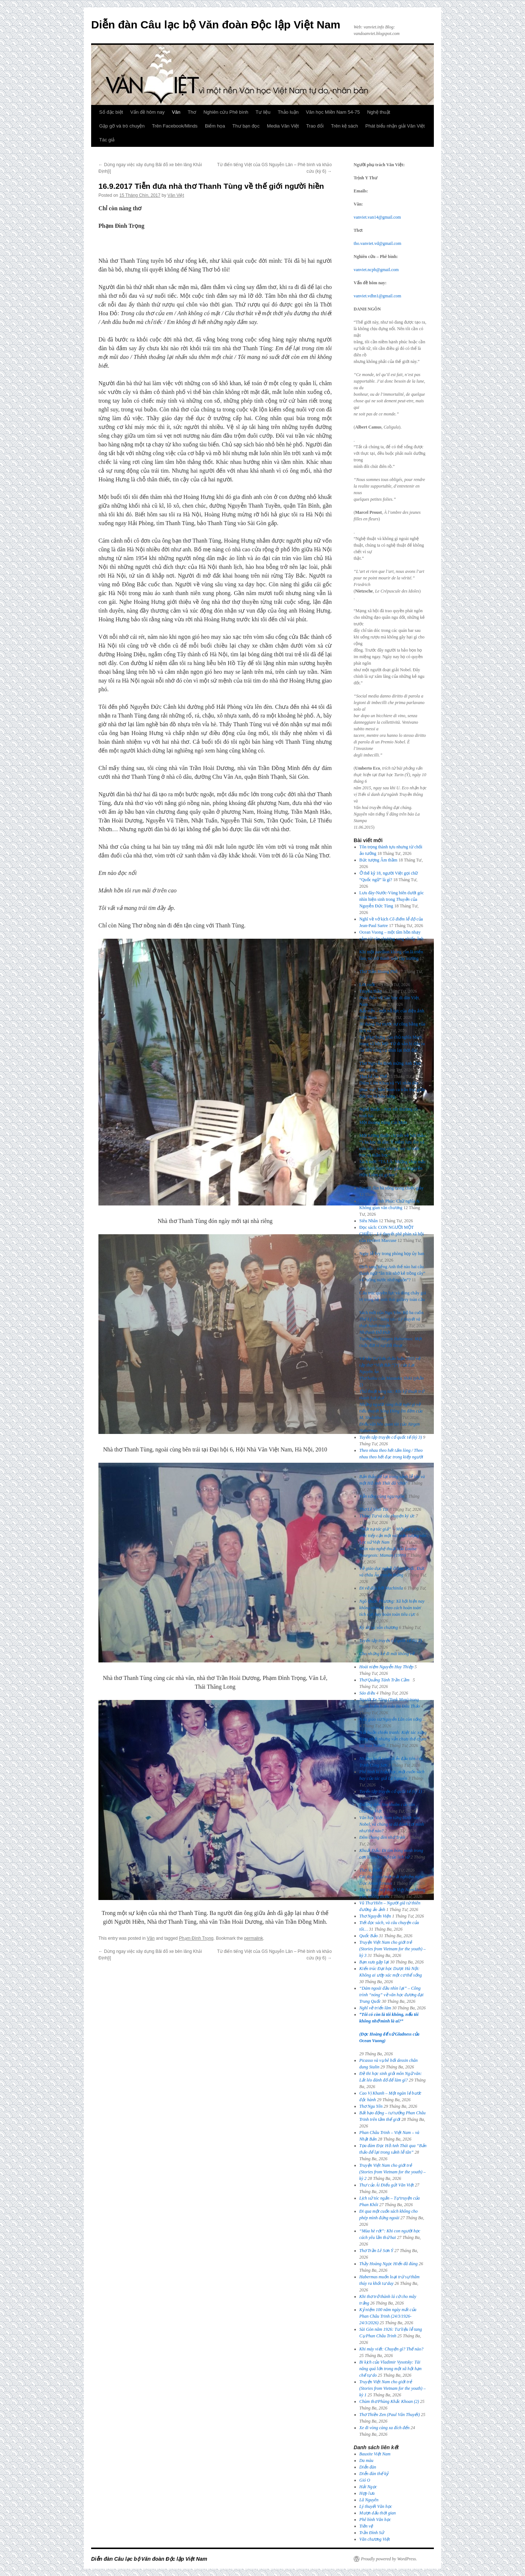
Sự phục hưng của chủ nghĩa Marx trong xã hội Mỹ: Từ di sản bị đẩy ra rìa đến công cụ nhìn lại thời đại (392, 1044)
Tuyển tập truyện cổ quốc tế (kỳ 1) (390, 1791)
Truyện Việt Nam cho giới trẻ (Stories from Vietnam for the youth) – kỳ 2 (392, 2172)
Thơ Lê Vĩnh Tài (373, 1509)
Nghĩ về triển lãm (375, 2007)
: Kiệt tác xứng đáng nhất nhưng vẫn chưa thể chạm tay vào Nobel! (393, 1739)
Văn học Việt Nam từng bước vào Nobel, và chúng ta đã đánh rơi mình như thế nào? (391, 1824)
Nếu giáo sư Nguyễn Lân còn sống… (392, 1719)
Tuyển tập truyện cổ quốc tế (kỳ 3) (390, 1437)
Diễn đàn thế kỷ (374, 2473)
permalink (253, 1938)
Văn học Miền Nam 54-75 (333, 112)
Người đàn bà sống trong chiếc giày (391, 1188)
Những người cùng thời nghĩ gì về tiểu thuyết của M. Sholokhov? (391, 1411)
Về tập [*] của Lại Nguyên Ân (389, 1365)
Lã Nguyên (368, 2499)
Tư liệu (263, 112)
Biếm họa (215, 126)
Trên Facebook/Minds (175, 126)
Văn (176, 112)
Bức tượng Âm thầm (378, 860)
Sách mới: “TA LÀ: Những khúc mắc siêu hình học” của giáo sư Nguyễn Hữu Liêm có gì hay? (392, 1168)
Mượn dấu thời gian (377, 2513)
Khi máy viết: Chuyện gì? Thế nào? (391, 2349)
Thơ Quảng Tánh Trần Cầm (385, 1679)
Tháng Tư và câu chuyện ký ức (387, 1515)
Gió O (364, 2480)
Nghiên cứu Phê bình (225, 112)
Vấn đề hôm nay (147, 112)
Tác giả (106, 139)
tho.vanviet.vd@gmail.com (377, 243)
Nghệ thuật (378, 112)
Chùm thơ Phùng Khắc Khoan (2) (389, 2401)
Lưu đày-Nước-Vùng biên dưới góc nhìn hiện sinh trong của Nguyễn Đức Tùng (391, 899)
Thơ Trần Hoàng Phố (378, 971)
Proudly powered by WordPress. (389, 2558)
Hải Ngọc (368, 2486)
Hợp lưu (367, 2493)
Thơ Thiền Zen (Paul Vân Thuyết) (389, 2414)
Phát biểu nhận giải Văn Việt (395, 126)
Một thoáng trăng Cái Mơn (383, 1122)
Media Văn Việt (283, 126)
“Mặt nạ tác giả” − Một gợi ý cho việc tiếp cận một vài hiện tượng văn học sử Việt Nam (393, 1536)
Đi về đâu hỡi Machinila (381, 1588)
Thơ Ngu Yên (371, 2106)
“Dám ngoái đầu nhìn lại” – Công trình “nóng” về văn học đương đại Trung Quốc (391, 1995)
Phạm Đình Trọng (196, 1938)
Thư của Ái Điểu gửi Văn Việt (386, 2185)
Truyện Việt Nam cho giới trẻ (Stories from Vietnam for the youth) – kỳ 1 (392, 2388)
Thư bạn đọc (246, 126)
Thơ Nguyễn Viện (375, 1916)
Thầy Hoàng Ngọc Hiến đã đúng (388, 2263)
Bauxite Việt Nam (374, 2453)
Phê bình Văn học (375, 2519)
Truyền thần (370, 991)
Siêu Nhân (368, 1220)
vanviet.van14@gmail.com (377, 217)
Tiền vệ (366, 2526)
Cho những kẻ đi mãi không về (387, 1653)
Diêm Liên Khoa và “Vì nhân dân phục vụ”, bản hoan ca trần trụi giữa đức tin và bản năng (392, 1089)
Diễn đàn (367, 2467)
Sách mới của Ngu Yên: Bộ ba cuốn (391, 1319)
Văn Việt (175, 195)
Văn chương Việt (374, 2539)
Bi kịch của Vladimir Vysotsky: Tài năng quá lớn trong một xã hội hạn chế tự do (390, 2369)
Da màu (366, 2460)
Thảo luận (288, 112)
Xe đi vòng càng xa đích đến (384, 2427)
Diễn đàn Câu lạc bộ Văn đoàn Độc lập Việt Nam (216, 25)
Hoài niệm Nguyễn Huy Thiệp (386, 1666)
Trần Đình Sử (371, 2532)
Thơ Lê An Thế (373, 1076)
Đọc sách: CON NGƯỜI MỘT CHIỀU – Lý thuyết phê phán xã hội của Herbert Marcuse (391, 1234)
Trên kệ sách (344, 126)
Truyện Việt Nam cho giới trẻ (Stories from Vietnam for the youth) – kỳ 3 (392, 1949)
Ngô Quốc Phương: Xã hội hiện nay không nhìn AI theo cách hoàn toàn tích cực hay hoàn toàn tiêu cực (392, 1608)
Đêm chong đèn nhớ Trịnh (382, 1837)
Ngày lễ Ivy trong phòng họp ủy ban (391, 1253)
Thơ (192, 112)
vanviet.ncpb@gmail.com (376, 269)
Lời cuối (367, 984)
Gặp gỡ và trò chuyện (122, 126)
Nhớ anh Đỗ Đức (375, 1332)
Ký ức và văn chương (378, 1627)
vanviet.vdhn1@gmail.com (377, 295)
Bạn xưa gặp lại (374, 1962)
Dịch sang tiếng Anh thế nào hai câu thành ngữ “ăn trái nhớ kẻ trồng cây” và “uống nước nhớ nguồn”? (392, 1273)
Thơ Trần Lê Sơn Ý (376, 2250)
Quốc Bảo (368, 1935)
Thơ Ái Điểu (370, 1870)
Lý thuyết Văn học (375, 2506)
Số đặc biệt (111, 112)
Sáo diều (367, 1693)
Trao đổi (315, 126)
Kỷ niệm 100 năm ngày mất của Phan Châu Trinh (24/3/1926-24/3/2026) (387, 2316)
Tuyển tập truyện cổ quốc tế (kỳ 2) (390, 1640)
